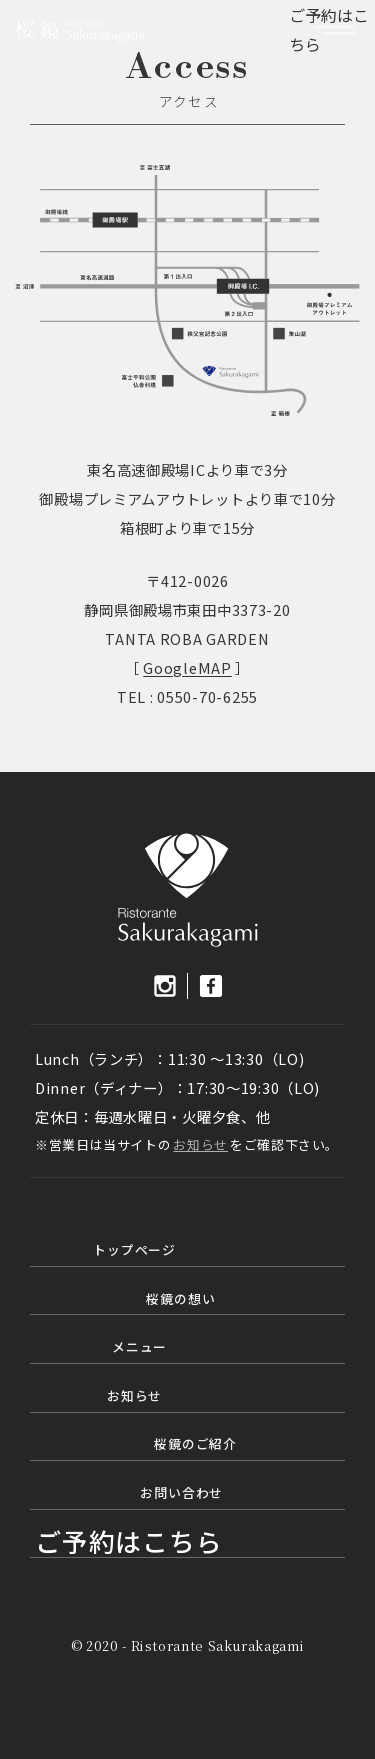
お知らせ (200, 1144)
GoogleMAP (187, 667)
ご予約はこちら (128, 1540)
